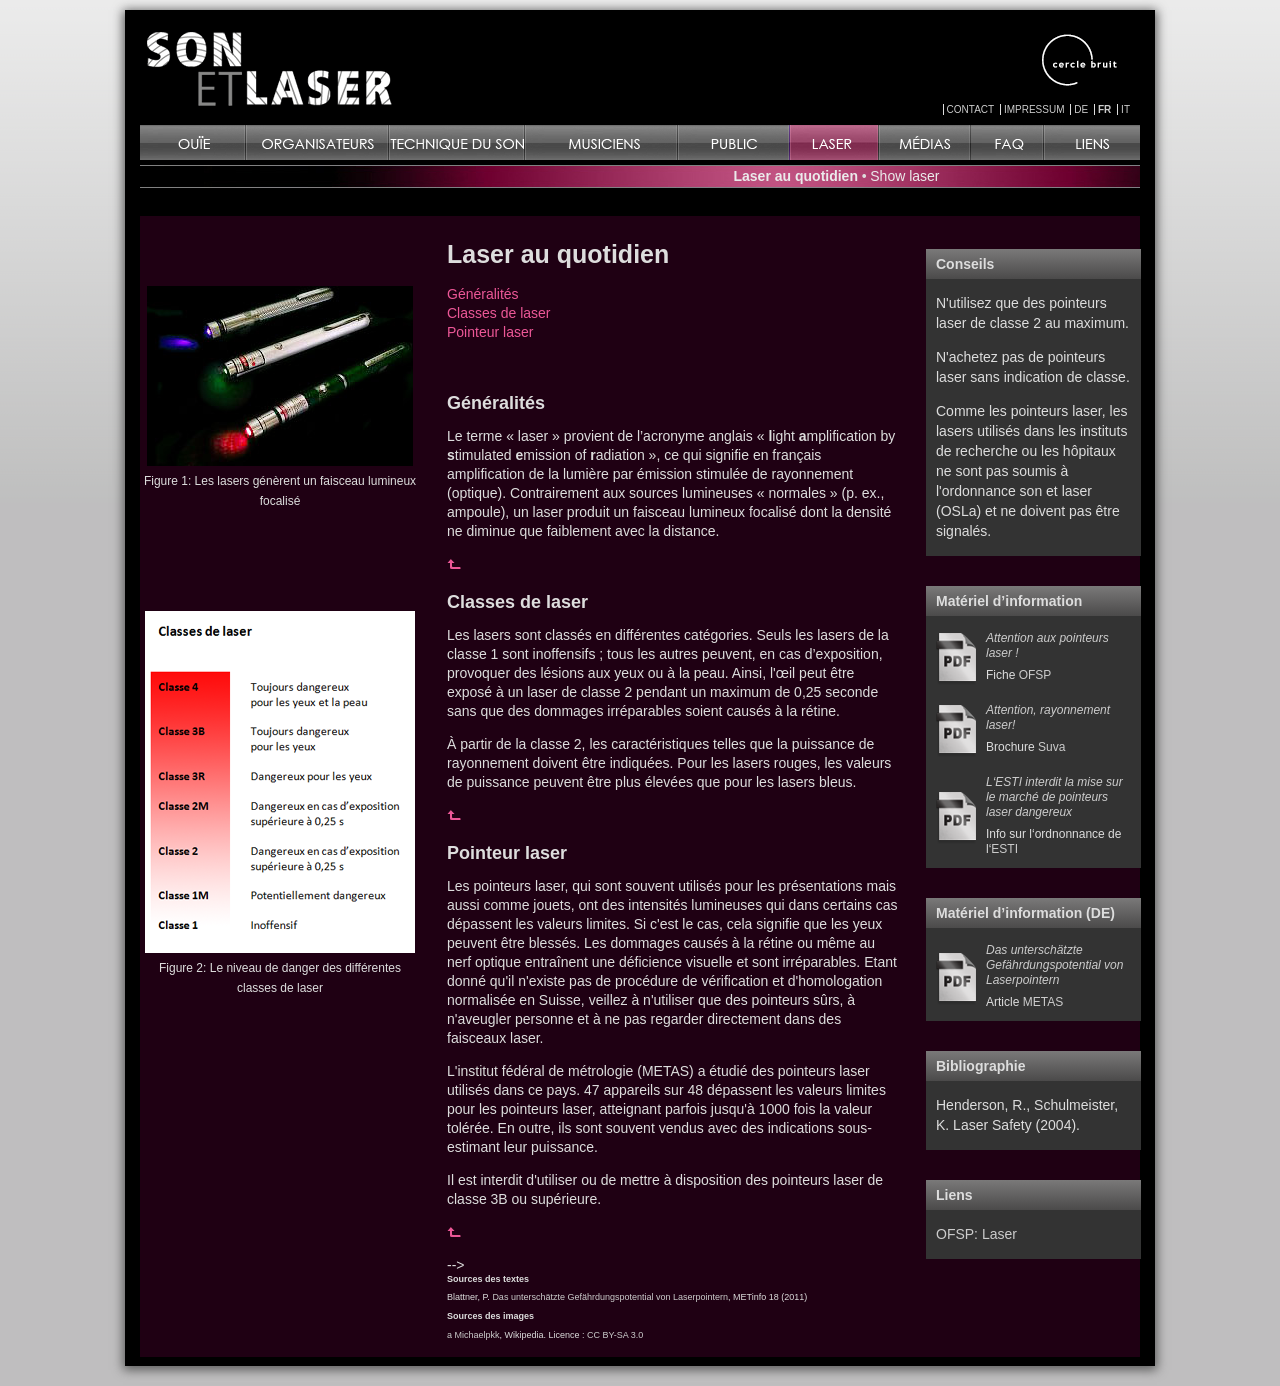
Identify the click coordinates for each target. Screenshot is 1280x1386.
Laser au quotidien (796, 176)
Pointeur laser (490, 332)
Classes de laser (499, 313)
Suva (1051, 747)
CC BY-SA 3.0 (615, 1335)
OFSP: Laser (976, 1234)
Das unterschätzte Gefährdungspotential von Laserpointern (610, 1297)
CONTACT (971, 109)
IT (1125, 109)
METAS (1043, 1002)
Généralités (483, 294)
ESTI (1004, 849)
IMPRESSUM (1034, 109)
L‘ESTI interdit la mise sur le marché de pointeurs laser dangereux (1054, 797)
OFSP (1035, 675)
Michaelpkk (477, 1335)
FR (1104, 109)
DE (1081, 109)
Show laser (904, 176)
